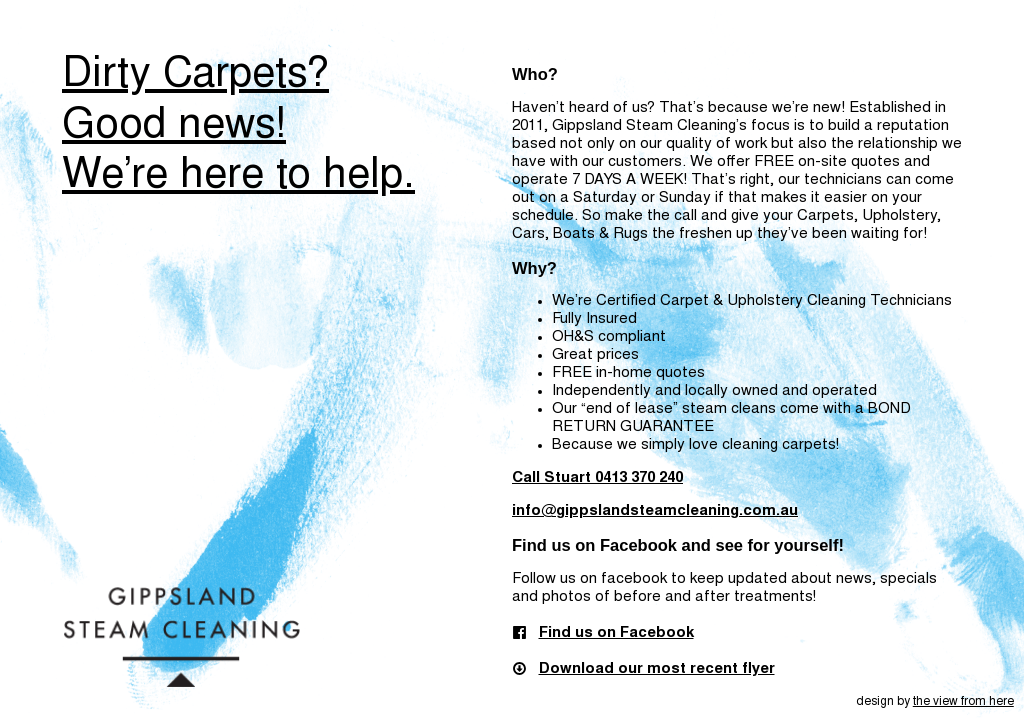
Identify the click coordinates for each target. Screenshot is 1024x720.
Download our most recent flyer (657, 669)
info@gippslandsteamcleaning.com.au (655, 511)
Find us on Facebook (616, 633)
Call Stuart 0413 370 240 (597, 478)
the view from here (963, 702)
